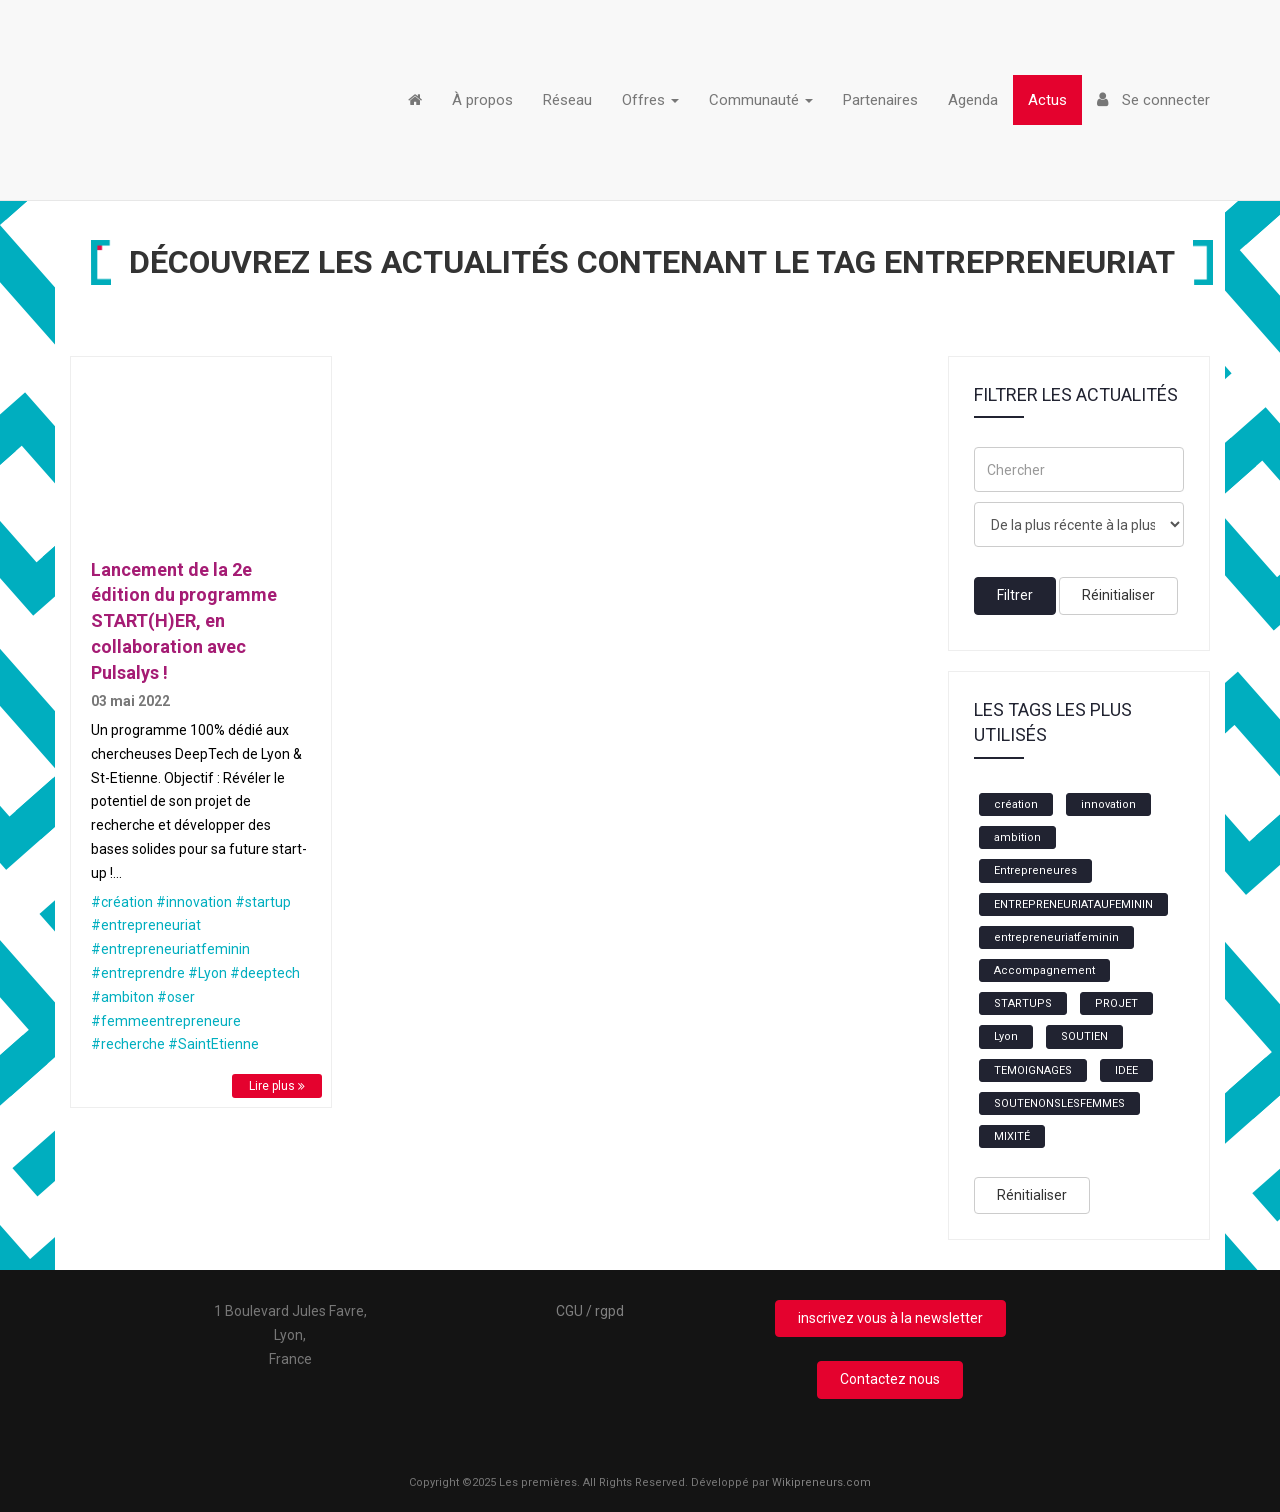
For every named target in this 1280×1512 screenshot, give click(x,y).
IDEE (1126, 1070)
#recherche (128, 1044)
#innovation (194, 902)
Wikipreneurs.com (821, 1482)
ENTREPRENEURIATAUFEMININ (1073, 904)
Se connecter (1153, 100)
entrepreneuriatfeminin (1056, 937)
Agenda (973, 100)
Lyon (1006, 1036)
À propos (482, 100)
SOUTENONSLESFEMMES (1059, 1103)
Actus (1047, 100)
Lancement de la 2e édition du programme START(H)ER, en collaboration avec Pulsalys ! (184, 621)
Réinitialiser (1118, 595)
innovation (1108, 804)
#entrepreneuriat (146, 925)
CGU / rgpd (590, 1311)
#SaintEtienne (213, 1044)
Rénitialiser (1032, 1195)
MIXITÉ (1012, 1136)
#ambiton (122, 997)
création (1016, 804)
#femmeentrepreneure (166, 1021)
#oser (176, 997)
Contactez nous (890, 1379)
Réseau (567, 100)
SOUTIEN (1084, 1036)
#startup (263, 902)
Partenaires (880, 100)
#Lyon (207, 973)
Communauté (761, 100)
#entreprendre (138, 973)
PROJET (1116, 1003)
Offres (650, 100)
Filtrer (1015, 595)
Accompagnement (1044, 970)
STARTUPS (1023, 1003)
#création (122, 902)
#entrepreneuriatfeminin (170, 949)
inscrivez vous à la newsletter (890, 1318)
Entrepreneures (1035, 870)
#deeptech (265, 973)
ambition (1017, 837)
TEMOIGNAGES (1033, 1070)
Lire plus (277, 1086)
